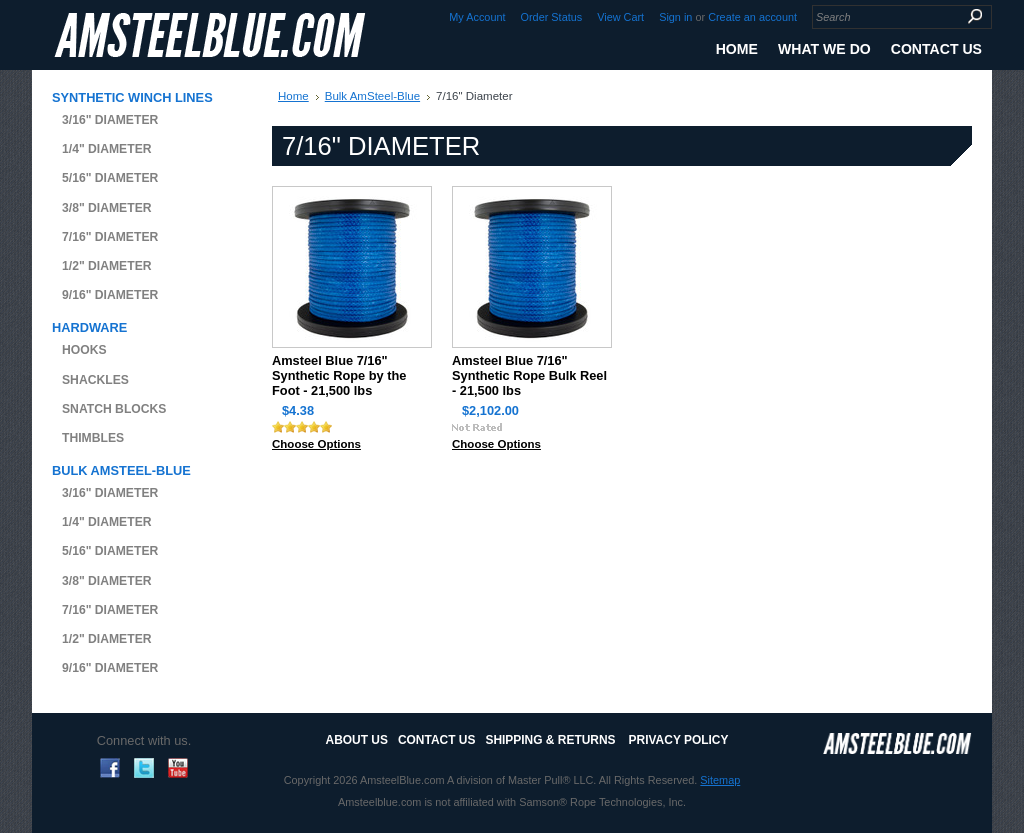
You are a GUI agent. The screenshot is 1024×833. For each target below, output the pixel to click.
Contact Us (436, 740)
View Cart (620, 17)
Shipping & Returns (550, 740)
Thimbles (93, 438)
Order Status (552, 17)
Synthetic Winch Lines (132, 97)
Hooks (84, 350)
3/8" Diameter (107, 208)
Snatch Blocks (114, 409)
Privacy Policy (679, 740)
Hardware (89, 327)
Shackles (95, 380)
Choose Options (316, 444)
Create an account (752, 17)
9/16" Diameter (110, 295)
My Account (477, 17)
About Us (357, 740)
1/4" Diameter (107, 149)
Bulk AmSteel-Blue (121, 470)
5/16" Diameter (110, 178)
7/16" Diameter (110, 237)
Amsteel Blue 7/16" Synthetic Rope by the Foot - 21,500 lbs (339, 375)
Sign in (675, 17)
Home (293, 96)
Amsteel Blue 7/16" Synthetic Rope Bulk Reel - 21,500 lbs (529, 375)
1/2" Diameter (107, 266)
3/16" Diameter (110, 120)
